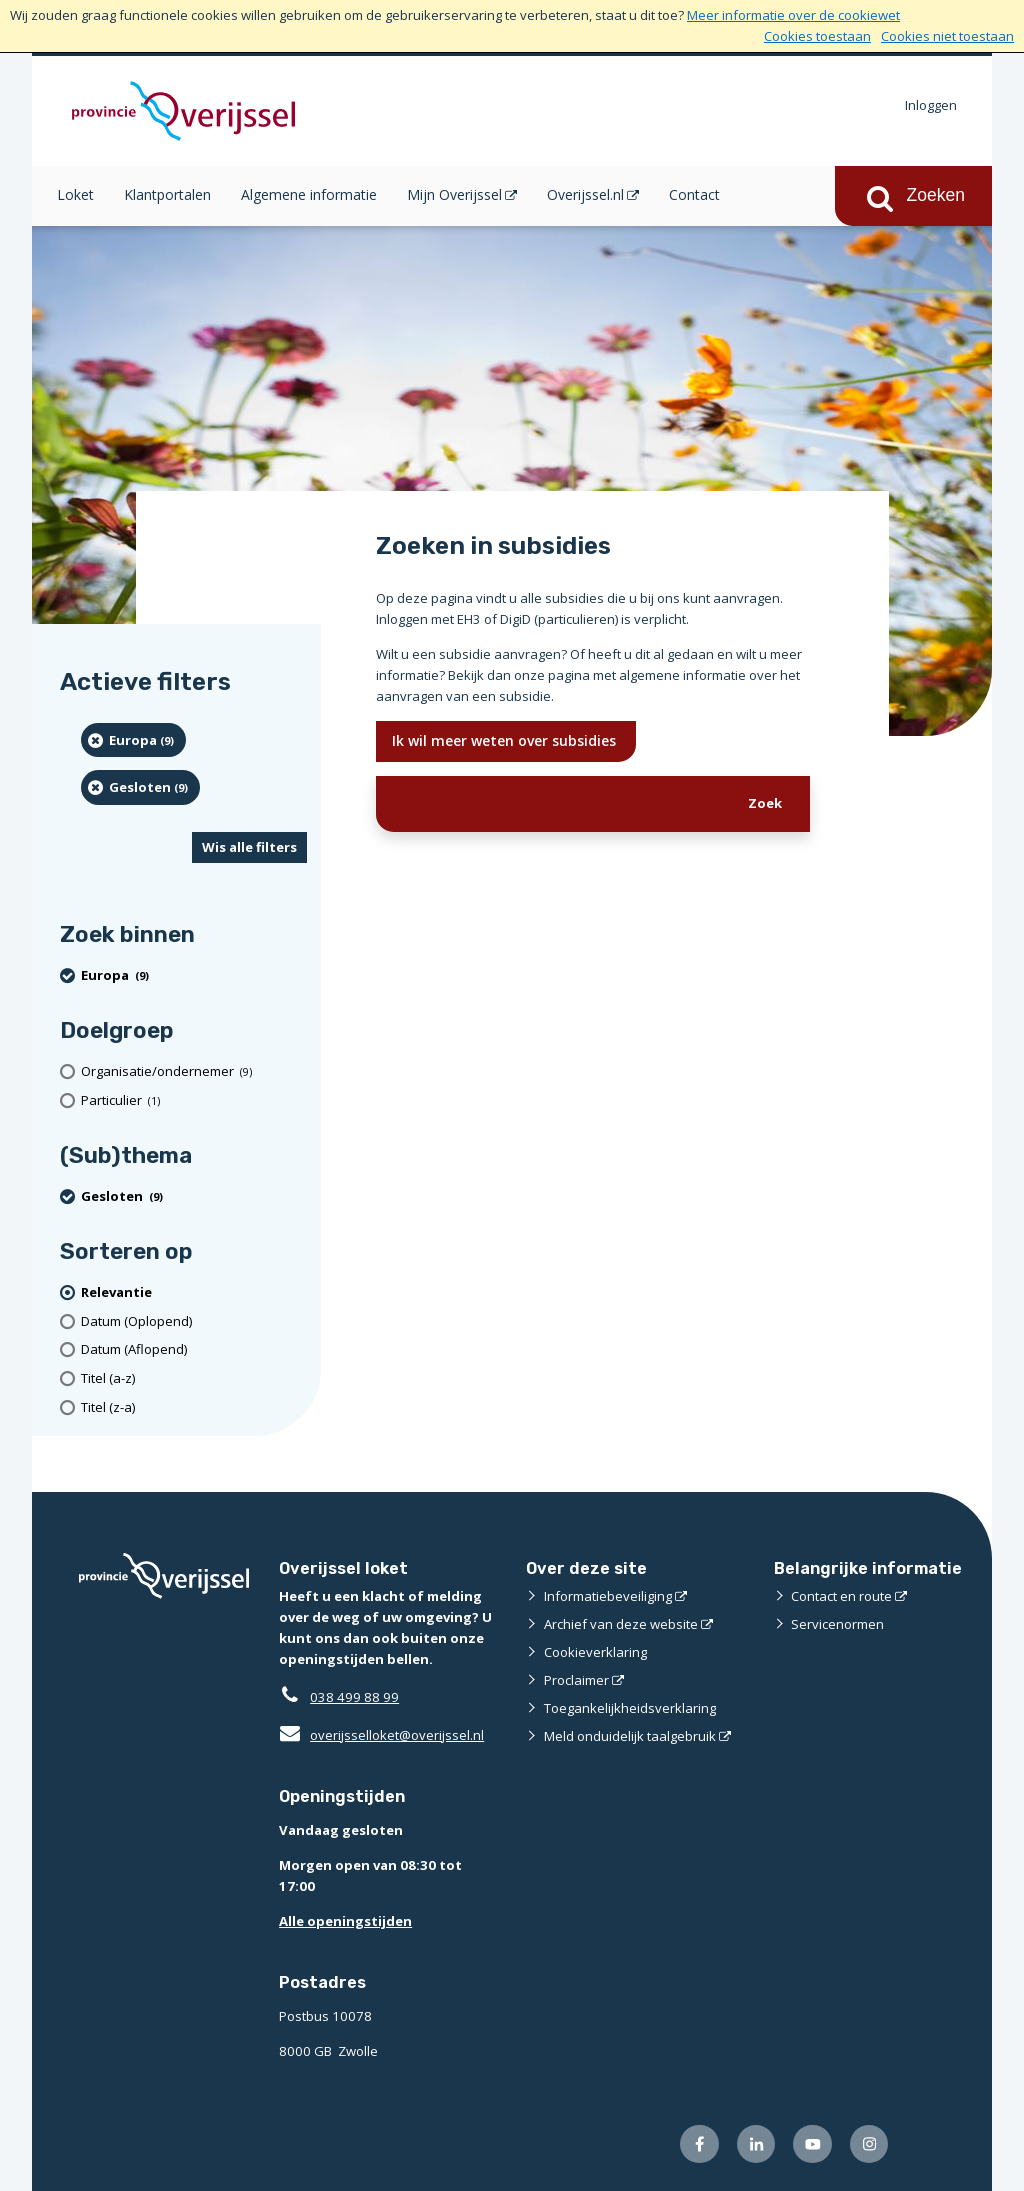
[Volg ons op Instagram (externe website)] (869, 2144)
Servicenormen (837, 1624)
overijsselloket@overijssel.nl (381, 1735)
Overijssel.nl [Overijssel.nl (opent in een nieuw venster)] (585, 194)
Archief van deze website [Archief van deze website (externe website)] (621, 1624)
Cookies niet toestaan (947, 36)
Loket (75, 194)
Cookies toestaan (817, 36)
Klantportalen (167, 194)
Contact (694, 194)
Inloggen (931, 105)
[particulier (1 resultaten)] (194, 1100)
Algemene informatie (309, 194)
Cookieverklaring (595, 1652)
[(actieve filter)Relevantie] (194, 1292)
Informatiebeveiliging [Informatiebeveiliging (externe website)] (608, 1596)
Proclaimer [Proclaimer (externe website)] (576, 1680)
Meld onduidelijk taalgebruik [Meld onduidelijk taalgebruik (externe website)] (630, 1736)
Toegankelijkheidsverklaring (630, 1708)
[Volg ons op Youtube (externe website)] (812, 2144)
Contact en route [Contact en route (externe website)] (841, 1596)
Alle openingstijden (345, 1921)
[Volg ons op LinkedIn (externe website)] (756, 2144)
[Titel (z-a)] (194, 1407)
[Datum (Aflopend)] (194, 1349)
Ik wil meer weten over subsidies (506, 740)
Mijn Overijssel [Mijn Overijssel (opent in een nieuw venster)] (454, 194)
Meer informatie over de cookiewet (793, 15)
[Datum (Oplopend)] (194, 1321)
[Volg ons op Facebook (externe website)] (699, 2144)
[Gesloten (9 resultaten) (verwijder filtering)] (140, 787)
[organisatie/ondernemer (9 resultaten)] (194, 1071)
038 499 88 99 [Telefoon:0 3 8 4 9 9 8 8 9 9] (354, 1697)
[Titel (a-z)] (194, 1378)
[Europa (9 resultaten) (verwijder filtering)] (133, 740)
